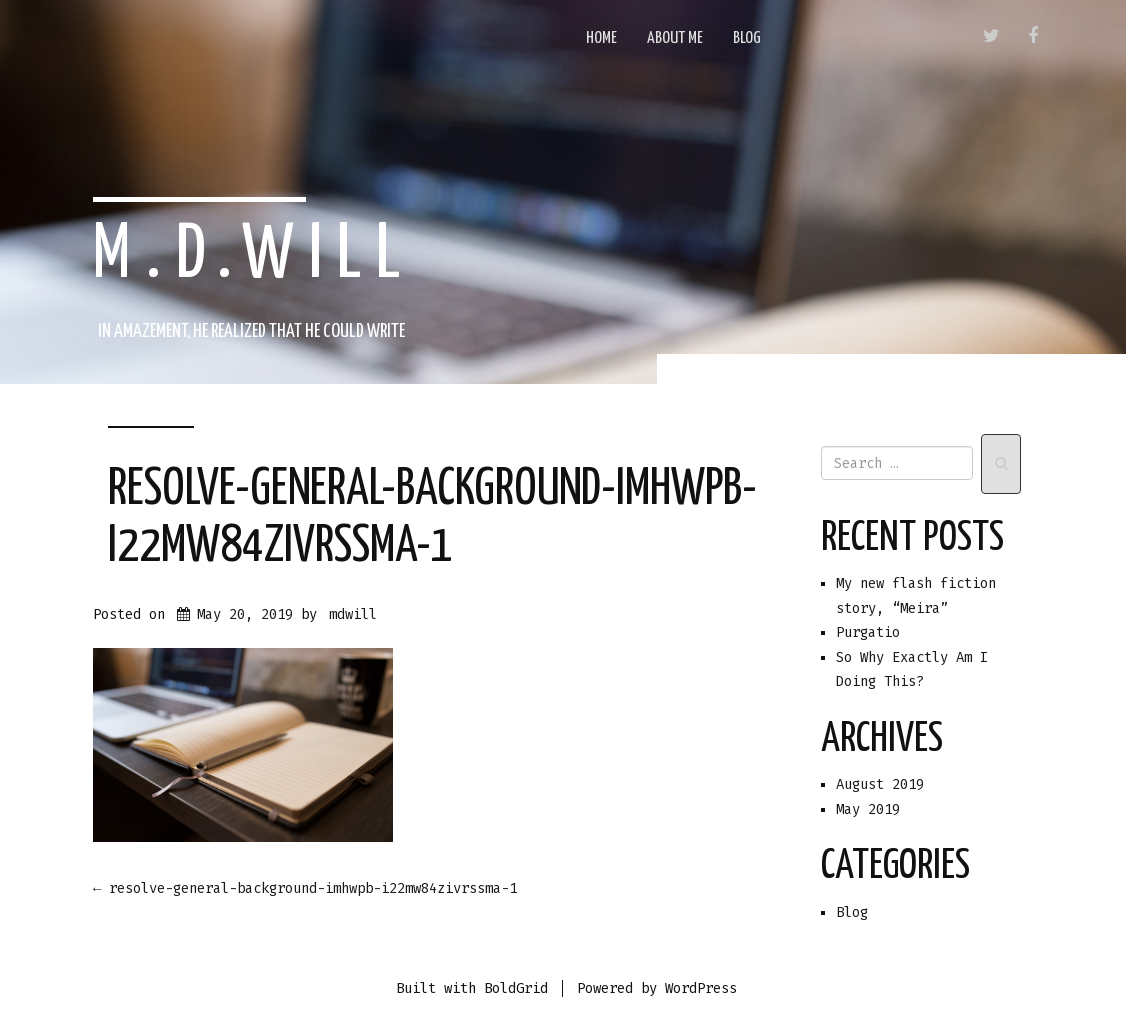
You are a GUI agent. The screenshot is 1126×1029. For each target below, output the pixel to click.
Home (601, 38)
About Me (675, 38)
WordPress (701, 988)
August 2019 (880, 784)
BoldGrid (516, 988)
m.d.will (254, 256)
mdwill (353, 614)
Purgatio (868, 632)
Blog (747, 38)
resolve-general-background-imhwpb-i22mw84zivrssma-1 (305, 888)
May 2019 (868, 809)
